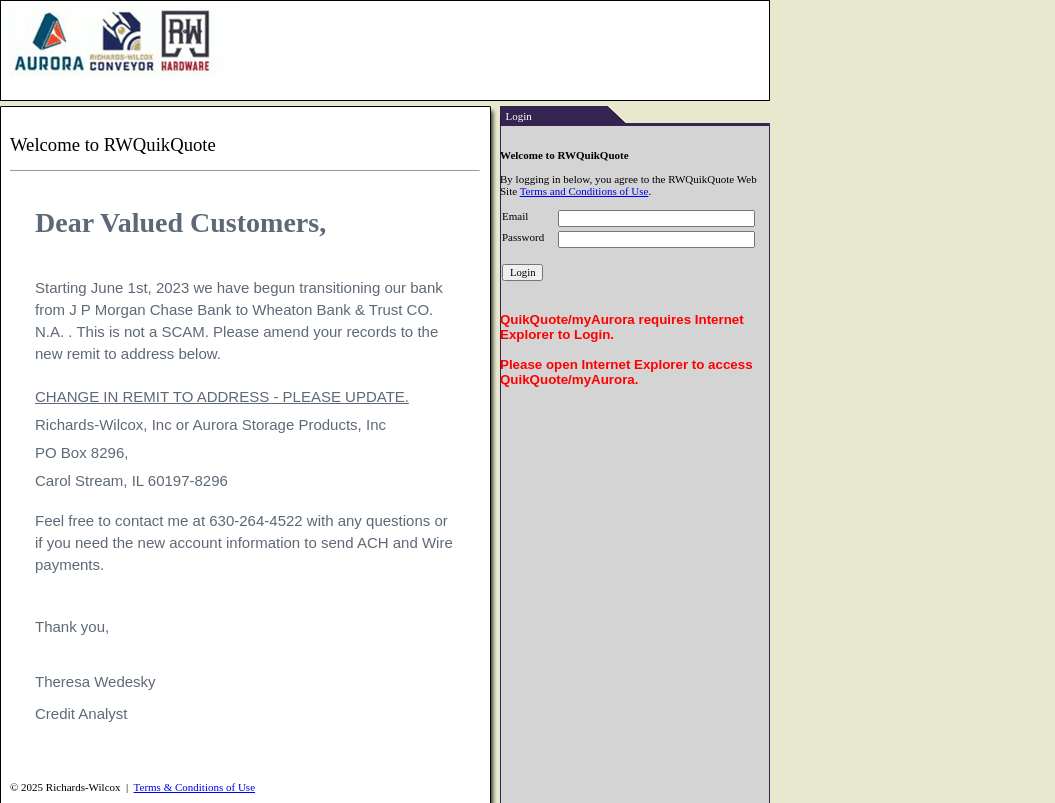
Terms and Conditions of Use (584, 191)
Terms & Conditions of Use (194, 787)
